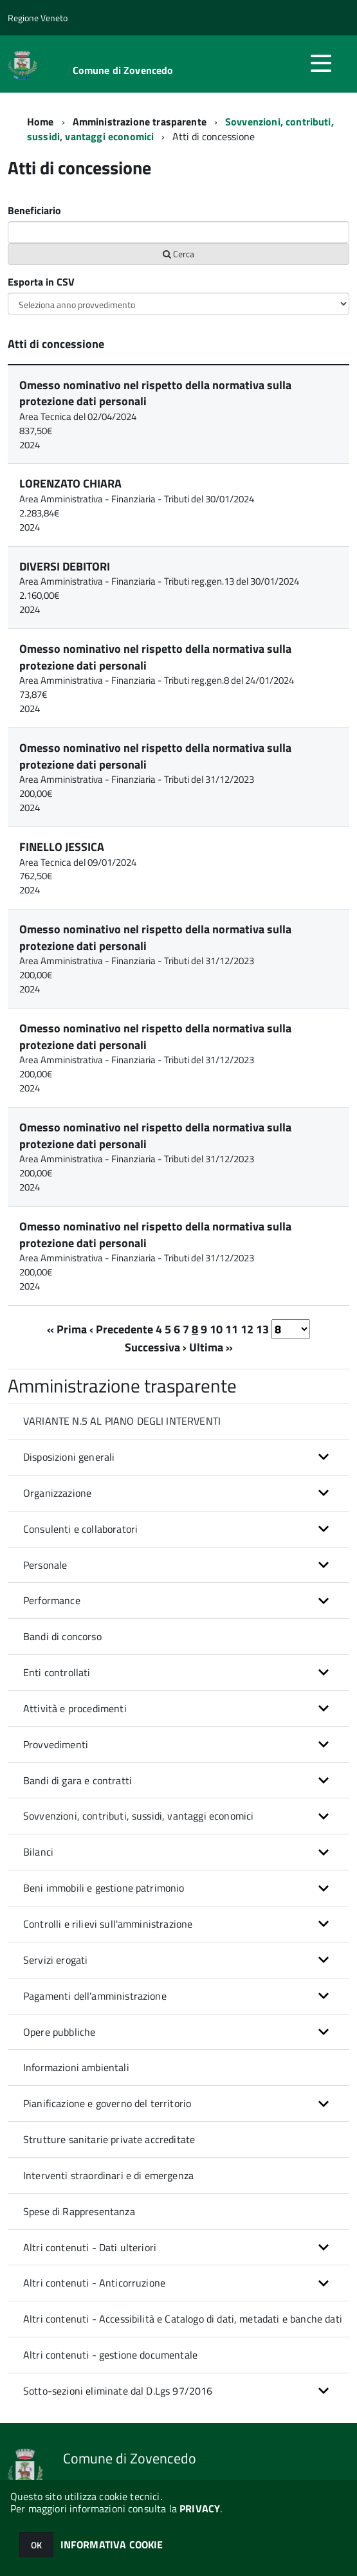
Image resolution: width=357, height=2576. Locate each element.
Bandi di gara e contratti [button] (77, 1780)
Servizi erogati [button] (55, 1960)
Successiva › (156, 1347)
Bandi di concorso (62, 1636)
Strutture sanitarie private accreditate (109, 2139)
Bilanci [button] (38, 1851)
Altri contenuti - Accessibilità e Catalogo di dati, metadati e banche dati (182, 2318)
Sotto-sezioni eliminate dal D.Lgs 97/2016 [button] (118, 2390)
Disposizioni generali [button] (68, 1457)
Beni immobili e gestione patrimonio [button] (104, 1887)
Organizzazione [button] (57, 1493)
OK (36, 2545)
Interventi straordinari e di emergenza (108, 2175)
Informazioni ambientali (76, 2067)
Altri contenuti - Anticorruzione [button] (94, 2282)
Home (40, 121)
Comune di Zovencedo (123, 70)
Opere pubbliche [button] (59, 2032)
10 (216, 1329)
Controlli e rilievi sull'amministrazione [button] (107, 1924)
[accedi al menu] (321, 63)
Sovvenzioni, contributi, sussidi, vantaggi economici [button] (138, 1815)
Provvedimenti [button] (55, 1744)
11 (231, 1329)
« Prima (67, 1329)
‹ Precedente (121, 1329)
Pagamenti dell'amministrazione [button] (95, 1996)
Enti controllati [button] (57, 1672)
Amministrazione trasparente (139, 121)
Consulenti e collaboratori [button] (80, 1529)
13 (262, 1329)
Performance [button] (51, 1600)
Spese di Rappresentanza (79, 2211)
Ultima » (211, 1347)
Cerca (178, 253)
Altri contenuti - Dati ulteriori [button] (89, 2247)
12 (247, 1329)
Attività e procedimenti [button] (75, 1708)
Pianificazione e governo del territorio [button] (107, 2103)
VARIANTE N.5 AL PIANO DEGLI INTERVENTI (122, 1421)
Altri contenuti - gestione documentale (110, 2354)
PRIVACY (199, 2508)
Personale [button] (45, 1565)
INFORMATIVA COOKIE (111, 2544)
